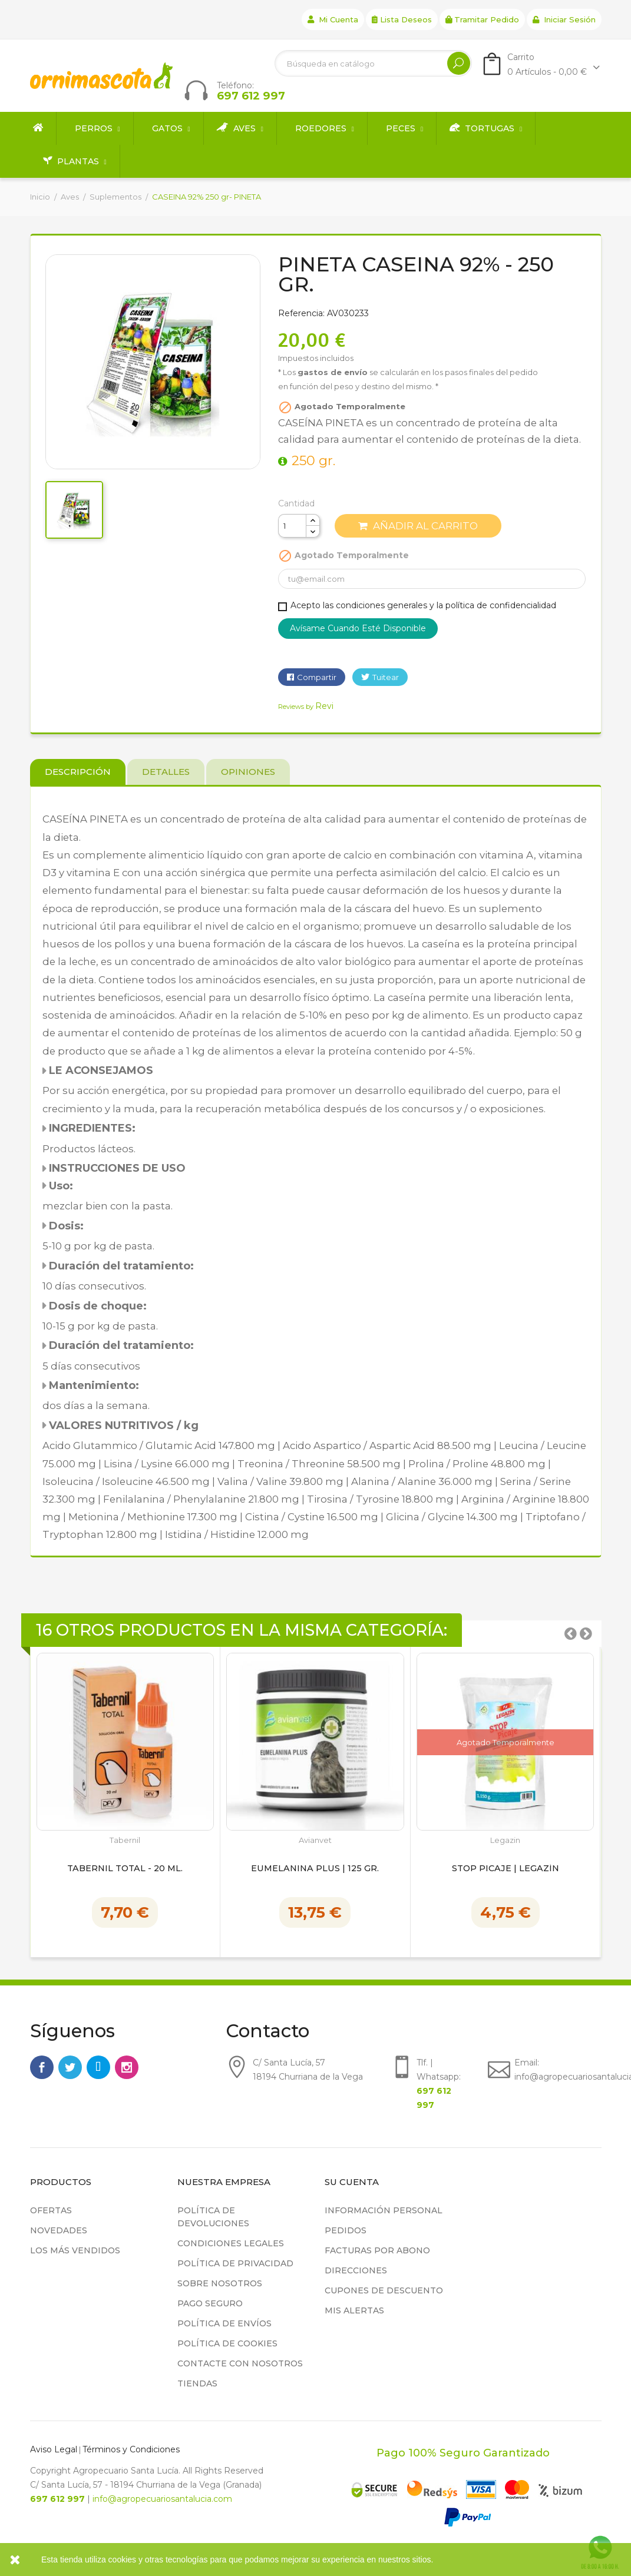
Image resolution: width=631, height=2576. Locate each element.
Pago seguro (210, 2303)
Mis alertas (354, 2310)
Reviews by (305, 706)
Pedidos (345, 2230)
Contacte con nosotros (240, 2363)
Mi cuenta (333, 19)
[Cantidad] (292, 526)
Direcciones (356, 2270)
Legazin (505, 1840)
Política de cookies (227, 2343)
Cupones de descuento (384, 2290)
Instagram (126, 2067)
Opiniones (248, 771)
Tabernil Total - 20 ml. (125, 1869)
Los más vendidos (75, 2250)
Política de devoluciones (213, 2217)
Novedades (58, 2230)
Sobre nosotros (219, 2283)
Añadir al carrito (418, 526)
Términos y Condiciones (131, 2449)
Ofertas (51, 2210)
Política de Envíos (224, 2323)
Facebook (42, 2067)
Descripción (78, 771)
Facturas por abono (377, 2250)
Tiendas (197, 2383)
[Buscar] (373, 63)
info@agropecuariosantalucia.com (162, 2499)
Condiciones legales (230, 2243)
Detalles (166, 771)
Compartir (316, 677)
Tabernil (125, 1840)
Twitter (70, 2067)
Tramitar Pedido (482, 19)
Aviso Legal (53, 2449)
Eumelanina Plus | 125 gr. (315, 1869)
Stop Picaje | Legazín (505, 1869)
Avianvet (315, 1840)
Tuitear (385, 677)
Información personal (383, 2210)
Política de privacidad (235, 2263)
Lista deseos (402, 19)
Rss (98, 2067)
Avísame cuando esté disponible (358, 628)
